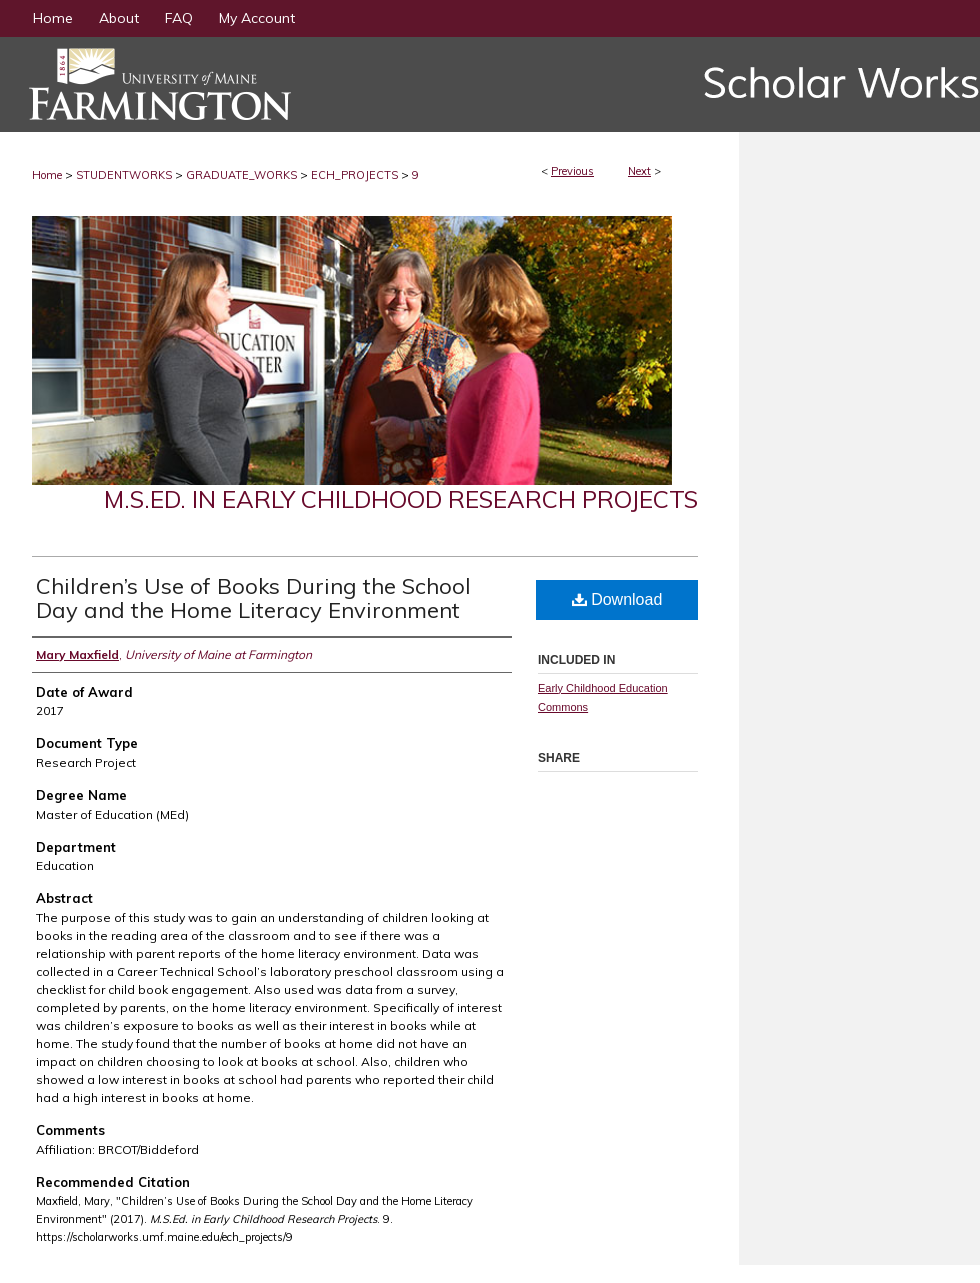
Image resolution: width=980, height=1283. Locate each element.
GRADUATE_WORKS (241, 175)
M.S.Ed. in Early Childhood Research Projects (401, 499)
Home (47, 175)
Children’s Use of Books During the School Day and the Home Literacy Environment (253, 598)
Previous (572, 171)
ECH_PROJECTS (354, 175)
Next (639, 171)
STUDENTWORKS (124, 175)
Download (617, 599)
